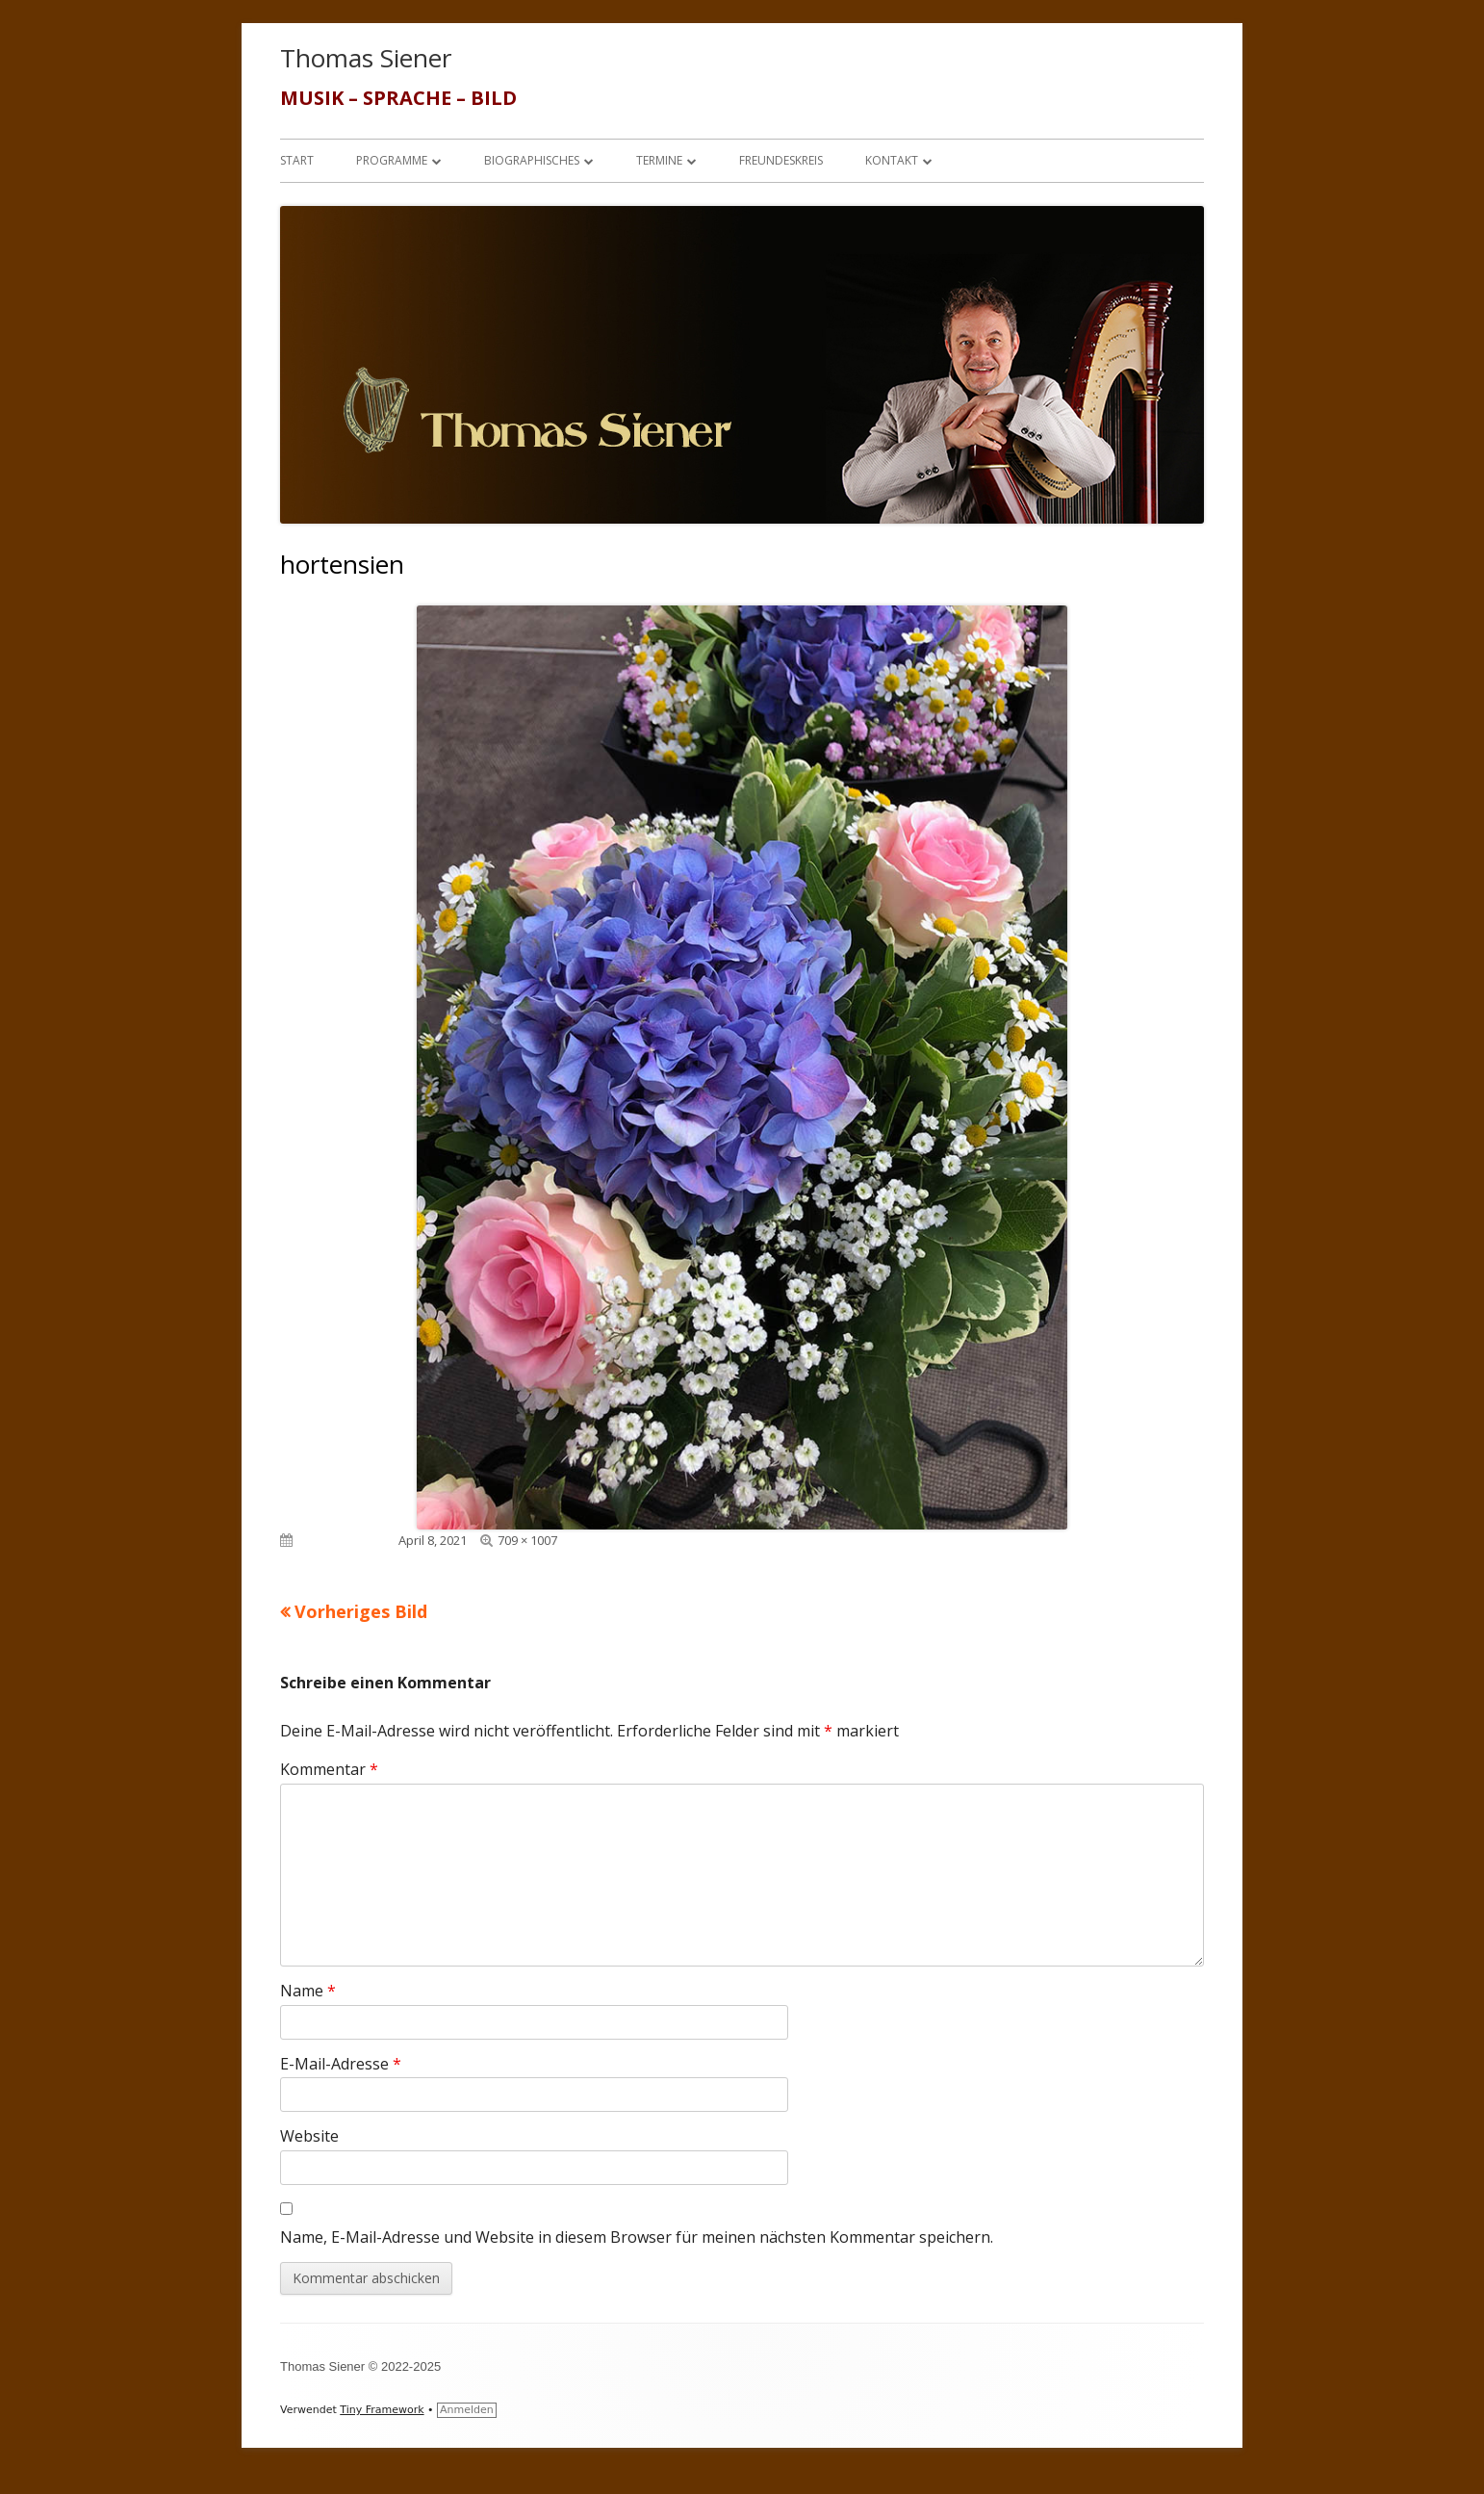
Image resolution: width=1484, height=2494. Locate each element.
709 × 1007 (527, 1540)
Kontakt (891, 160)
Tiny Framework (381, 2410)
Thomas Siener (365, 57)
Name (308, 1990)
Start (297, 160)
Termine (659, 160)
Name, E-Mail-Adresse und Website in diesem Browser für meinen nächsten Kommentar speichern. (636, 2237)
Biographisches (531, 160)
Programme (391, 160)
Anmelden (467, 2410)
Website (309, 2136)
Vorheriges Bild (360, 1611)
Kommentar (329, 1769)
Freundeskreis (781, 160)
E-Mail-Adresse (340, 2063)
